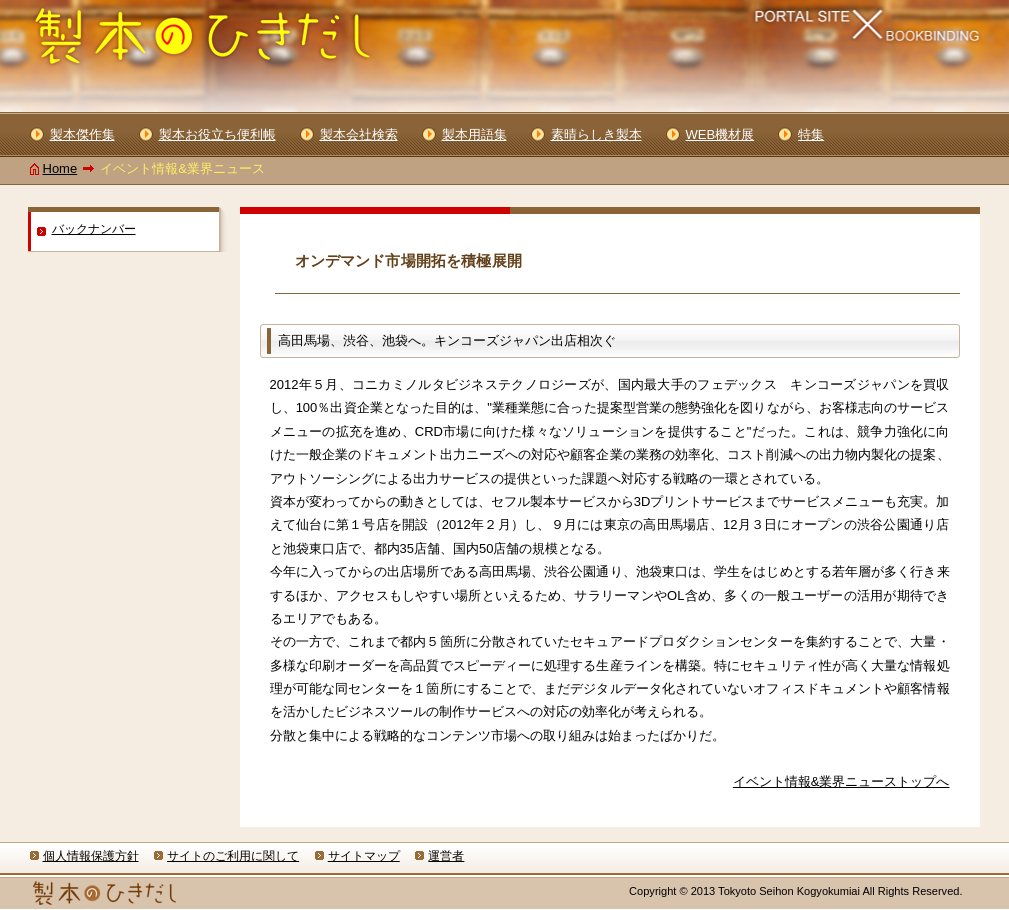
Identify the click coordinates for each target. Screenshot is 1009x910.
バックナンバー (94, 229)
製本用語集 (474, 134)
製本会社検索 (359, 134)
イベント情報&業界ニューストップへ (841, 781)
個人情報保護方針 (91, 856)
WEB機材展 (720, 134)
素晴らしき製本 (596, 134)
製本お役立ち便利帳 (217, 134)
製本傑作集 (82, 134)
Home (60, 168)
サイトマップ (364, 856)
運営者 (446, 856)
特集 (811, 134)
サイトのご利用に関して (233, 856)
